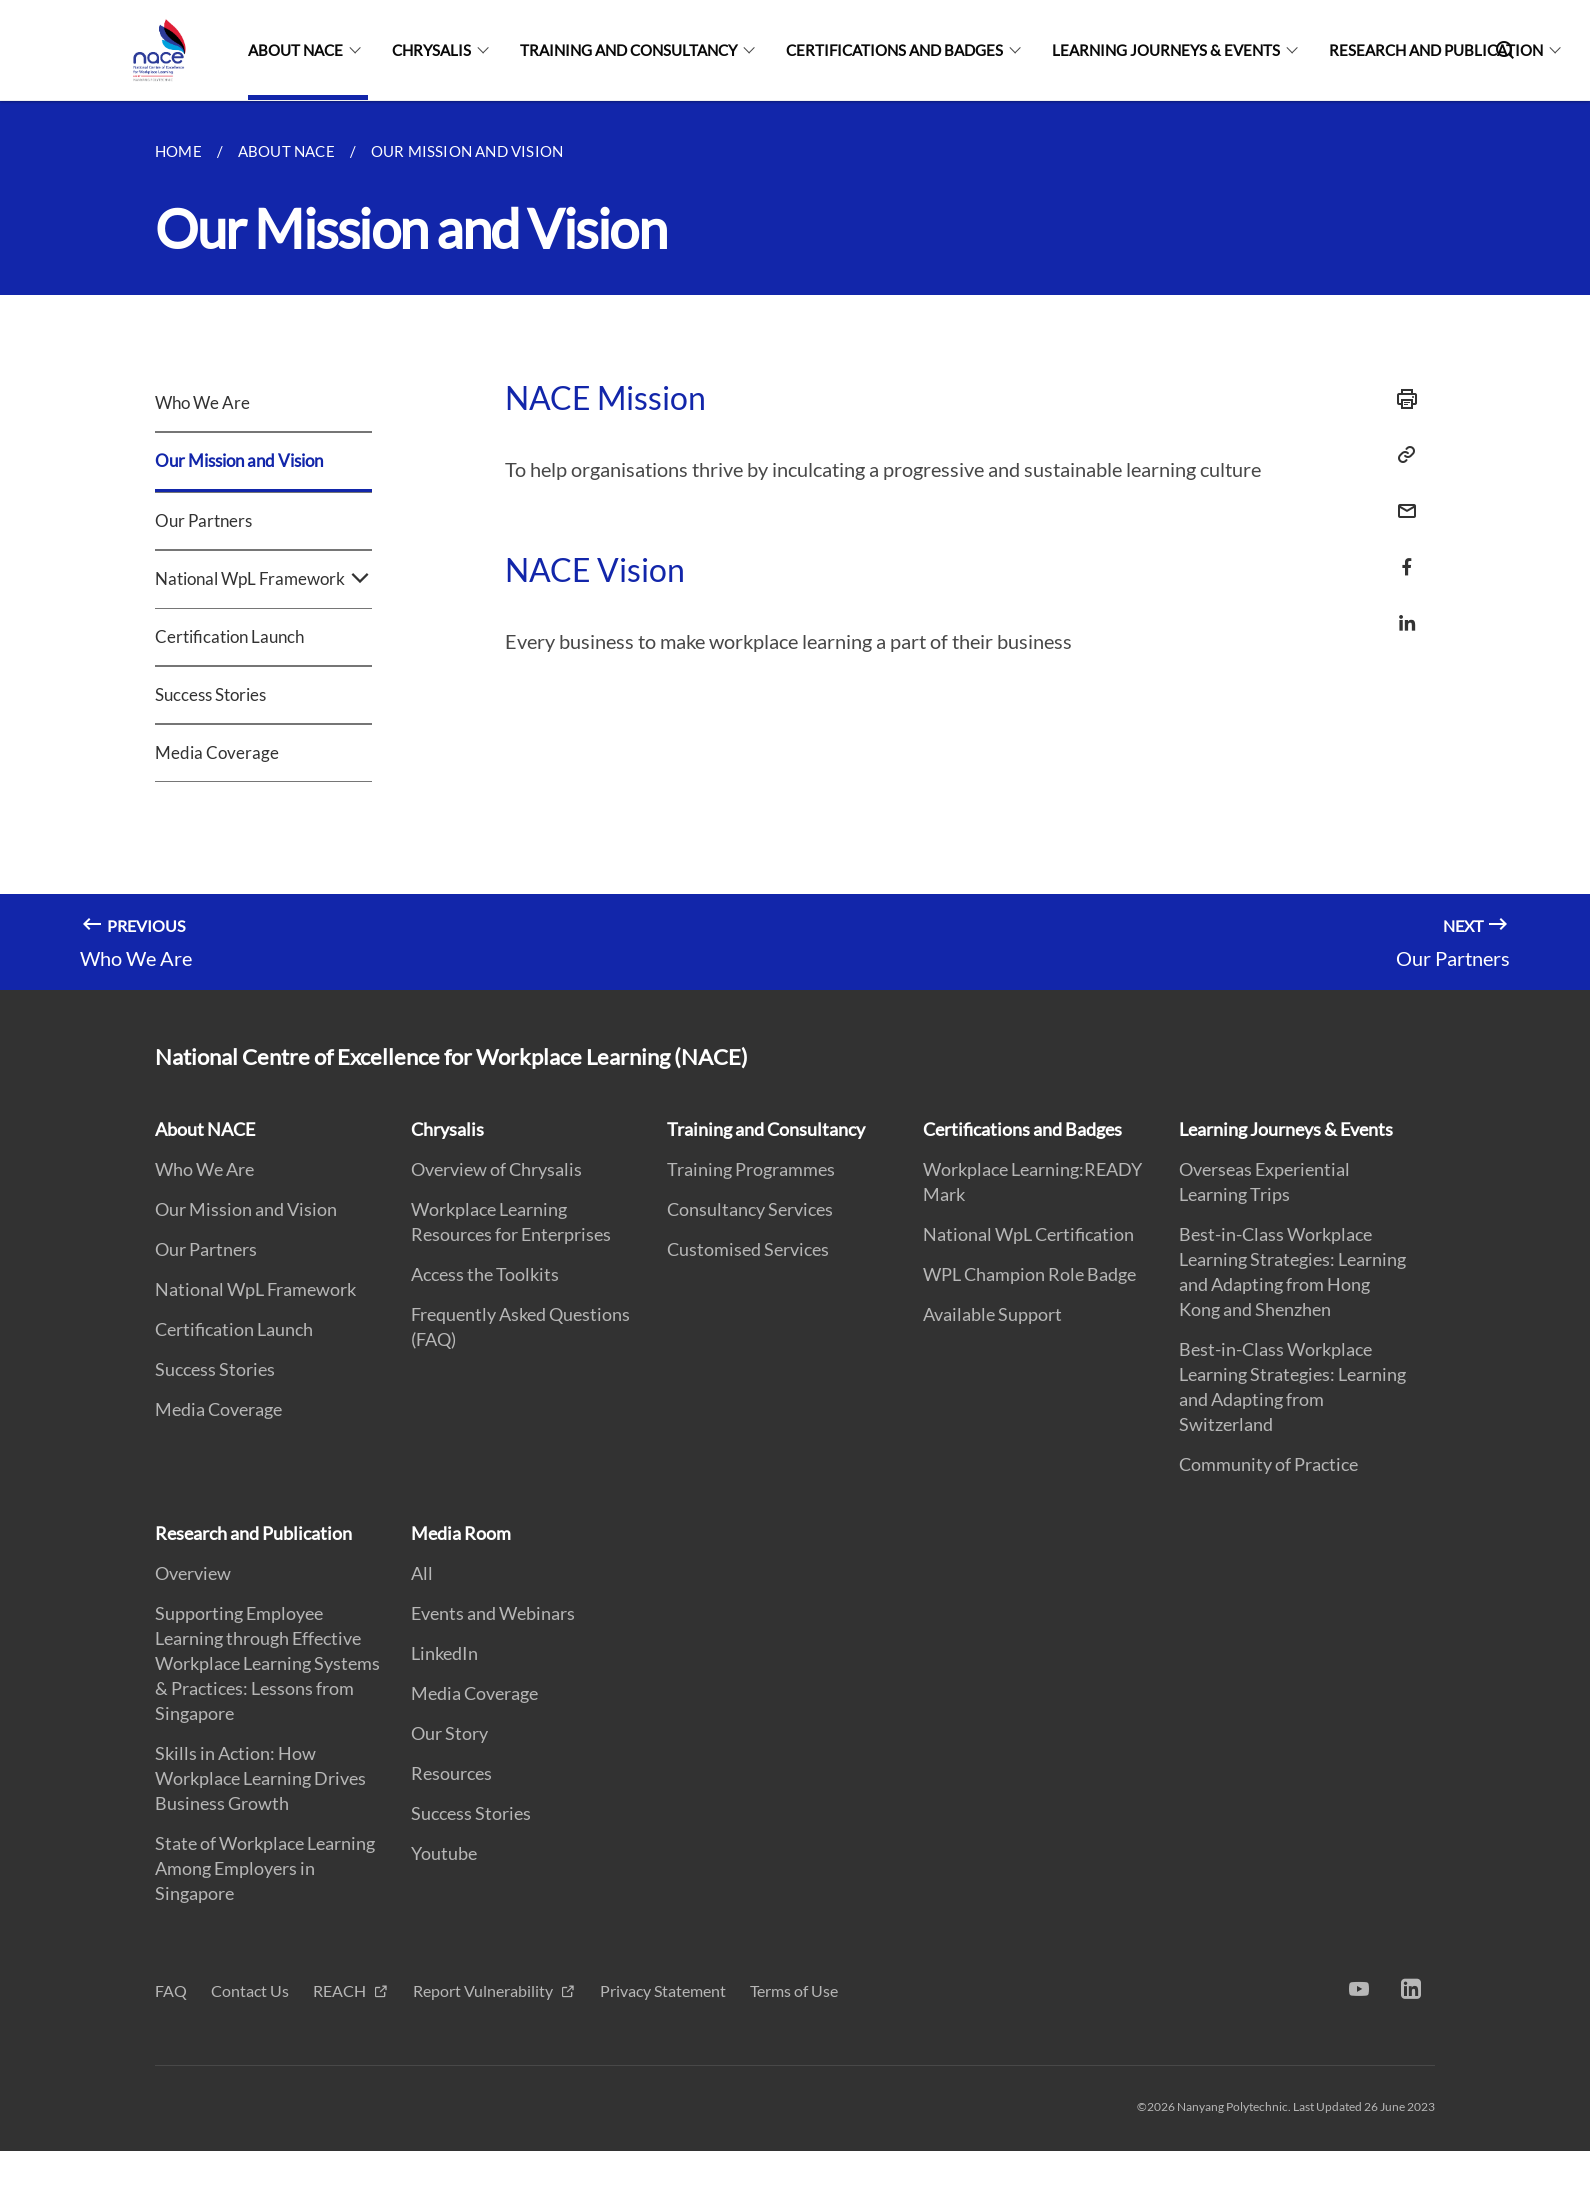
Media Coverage (217, 752)
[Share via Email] (1401, 511)
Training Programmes (751, 1169)
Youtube (444, 1853)
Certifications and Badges (894, 50)
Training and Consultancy (628, 50)
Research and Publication (1436, 50)
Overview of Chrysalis (496, 1169)
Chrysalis (431, 50)
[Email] (1401, 498)
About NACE (295, 50)
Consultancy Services (750, 1209)
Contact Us (250, 1990)
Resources (451, 1773)
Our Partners (203, 520)
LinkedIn (444, 1653)
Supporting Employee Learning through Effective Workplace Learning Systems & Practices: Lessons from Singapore (267, 1663)
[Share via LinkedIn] (1401, 623)
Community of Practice (1268, 1464)
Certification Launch (229, 636)
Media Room (461, 1533)
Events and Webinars (493, 1613)
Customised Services (748, 1249)
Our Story (449, 1733)
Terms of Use (794, 1990)
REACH (341, 1990)
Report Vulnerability (484, 1990)
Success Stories (210, 694)
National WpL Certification (1028, 1234)
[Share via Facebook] (1401, 567)
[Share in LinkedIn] (1401, 610)
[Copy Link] (1401, 455)
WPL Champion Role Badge (1029, 1274)
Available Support (992, 1314)
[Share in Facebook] (1401, 554)
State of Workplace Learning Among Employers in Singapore (265, 1868)
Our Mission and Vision (239, 460)
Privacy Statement (663, 1990)
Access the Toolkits (485, 1274)
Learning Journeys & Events (1166, 50)
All (422, 1573)
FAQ (171, 1990)
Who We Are (202, 402)
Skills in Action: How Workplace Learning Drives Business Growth (260, 1778)
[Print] (1401, 399)
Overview (193, 1573)
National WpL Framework (263, 579)
